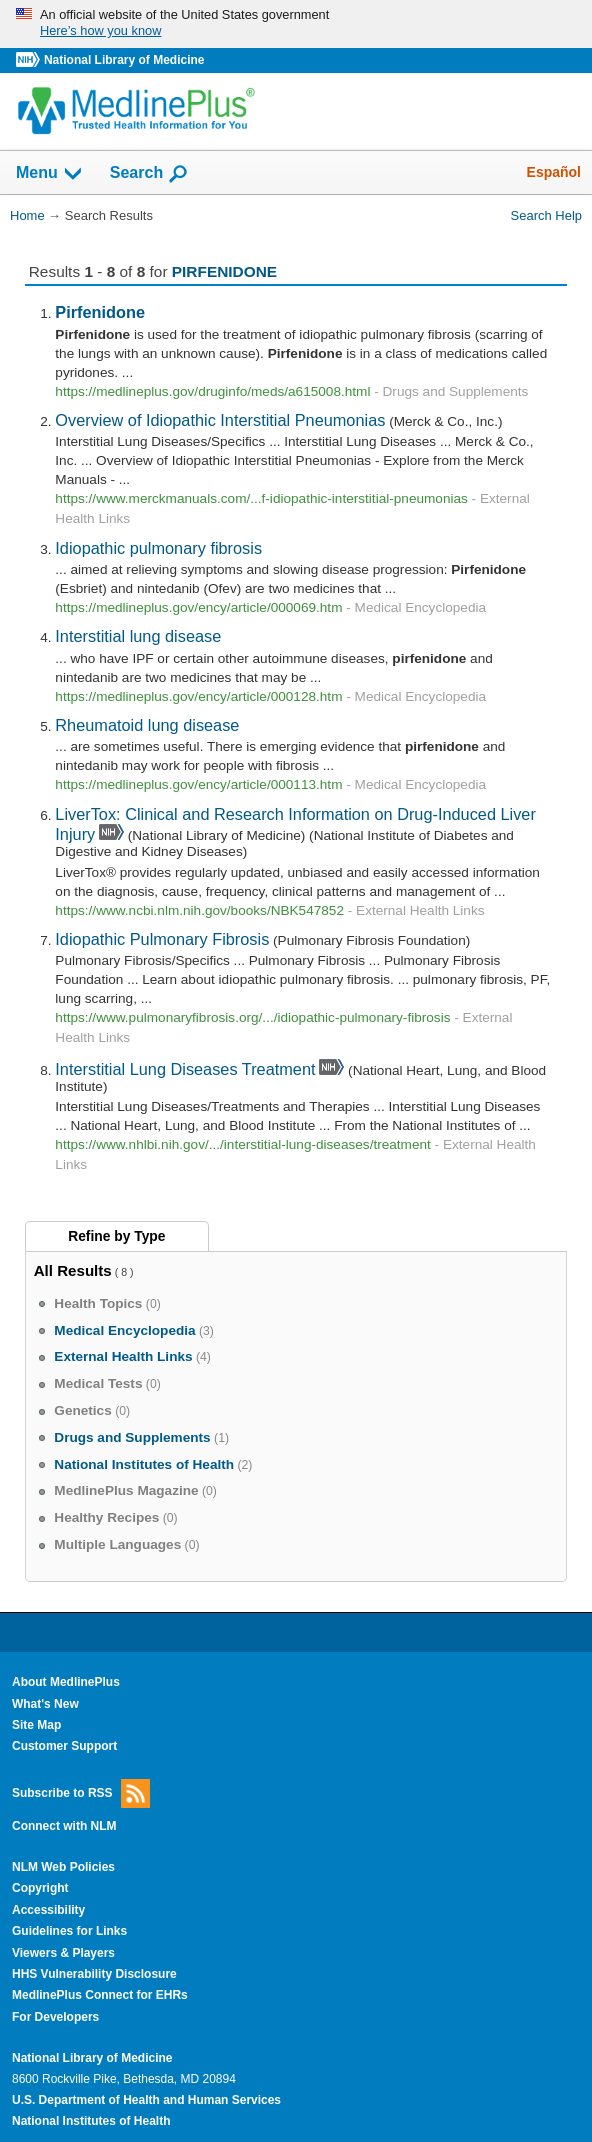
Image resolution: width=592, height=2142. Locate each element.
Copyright (40, 1888)
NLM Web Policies (63, 1867)
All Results (73, 1270)
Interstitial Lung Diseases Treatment (185, 1069)
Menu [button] (50, 174)
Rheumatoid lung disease (147, 725)
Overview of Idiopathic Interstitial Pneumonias (220, 420)
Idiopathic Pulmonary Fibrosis (162, 939)
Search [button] (149, 174)
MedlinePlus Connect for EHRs (100, 1995)
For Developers (55, 2017)
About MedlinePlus (66, 1682)
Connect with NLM (64, 1826)
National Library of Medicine (124, 60)
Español (554, 172)
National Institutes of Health (91, 2121)
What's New (45, 1704)
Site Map (36, 1725)
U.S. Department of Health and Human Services (146, 2100)
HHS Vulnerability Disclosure (94, 1974)
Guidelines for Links (69, 1931)
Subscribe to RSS (81, 1793)
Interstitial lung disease (138, 636)
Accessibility (48, 1910)
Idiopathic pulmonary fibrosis (158, 548)
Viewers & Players (63, 1953)
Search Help (546, 215)
